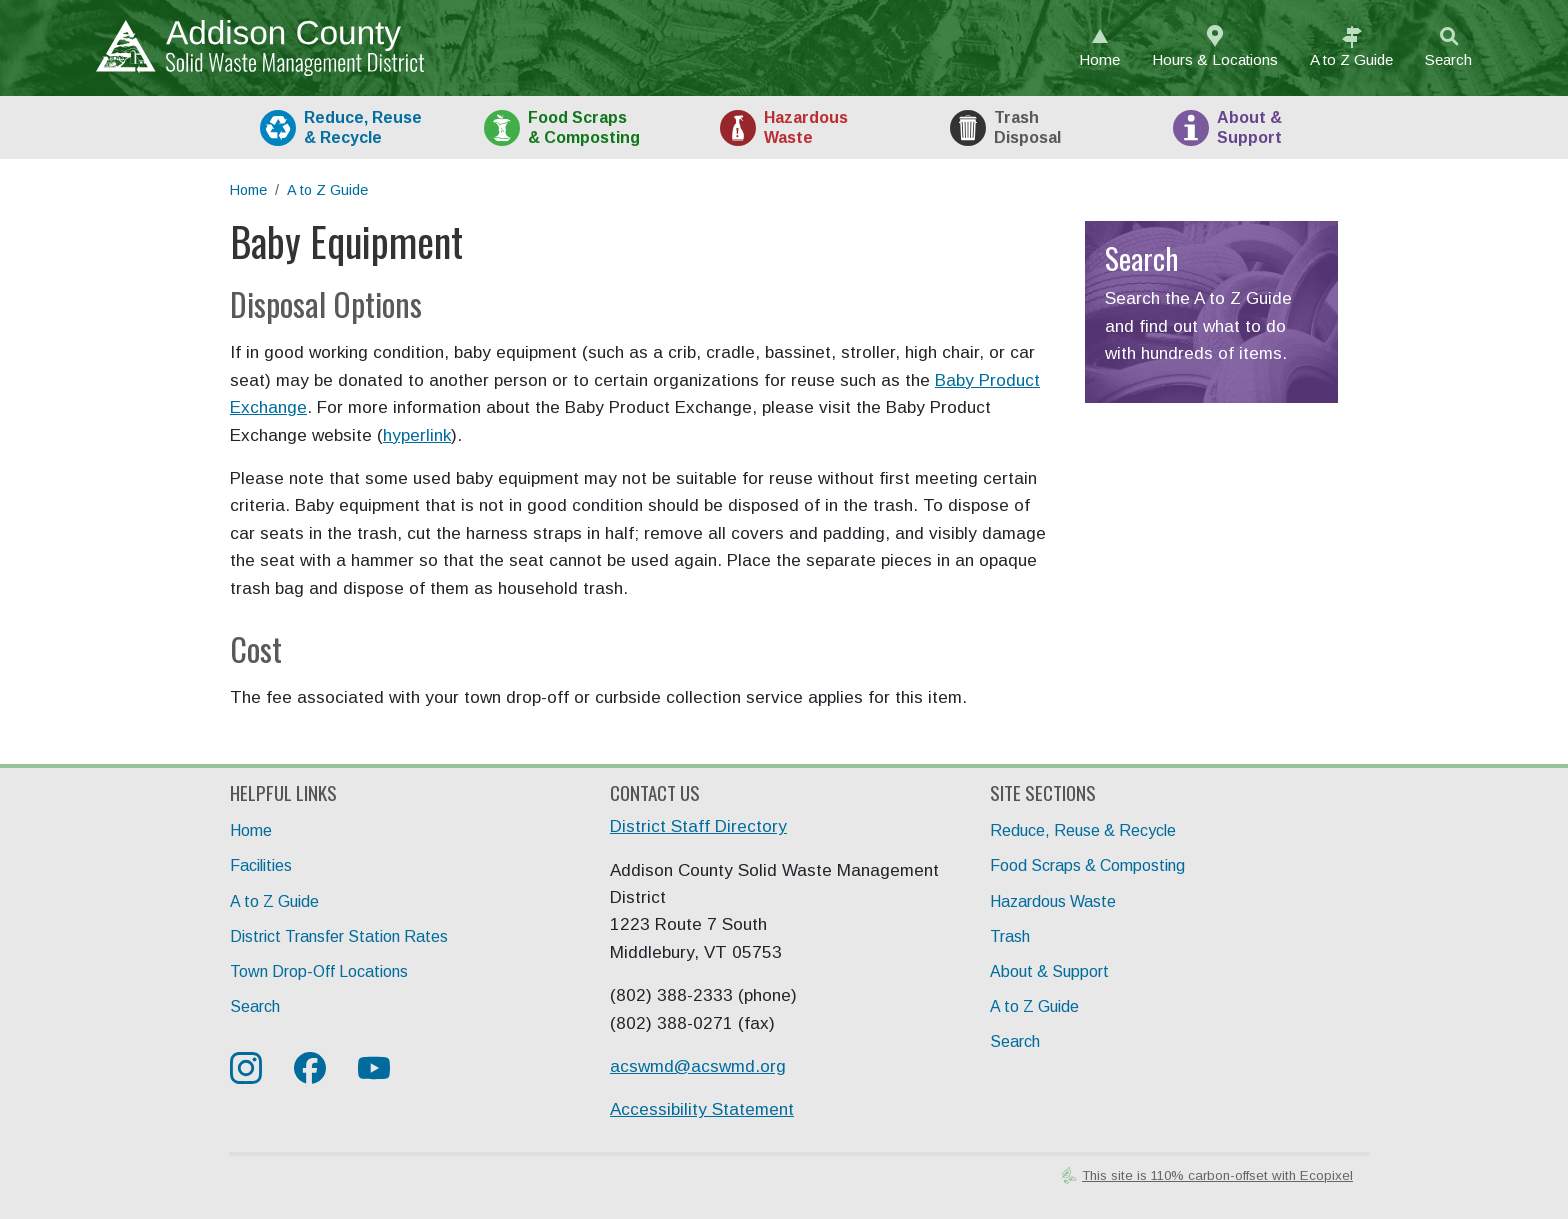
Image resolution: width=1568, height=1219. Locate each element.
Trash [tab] (1027, 127)
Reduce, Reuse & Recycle (1083, 830)
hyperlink (417, 435)
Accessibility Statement (702, 1109)
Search (1448, 59)
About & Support (1049, 971)
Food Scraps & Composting (1087, 865)
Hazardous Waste (1053, 901)
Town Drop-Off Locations (319, 971)
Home (1099, 59)
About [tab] (1249, 127)
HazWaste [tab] (806, 127)
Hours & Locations (1215, 59)
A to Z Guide (327, 190)
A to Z (1351, 59)
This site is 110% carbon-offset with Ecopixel (1217, 1175)
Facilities (261, 865)
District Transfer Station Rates (339, 936)
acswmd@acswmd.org (698, 1066)
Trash (1010, 936)
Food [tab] (584, 127)
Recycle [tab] (363, 127)
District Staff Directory (698, 826)
